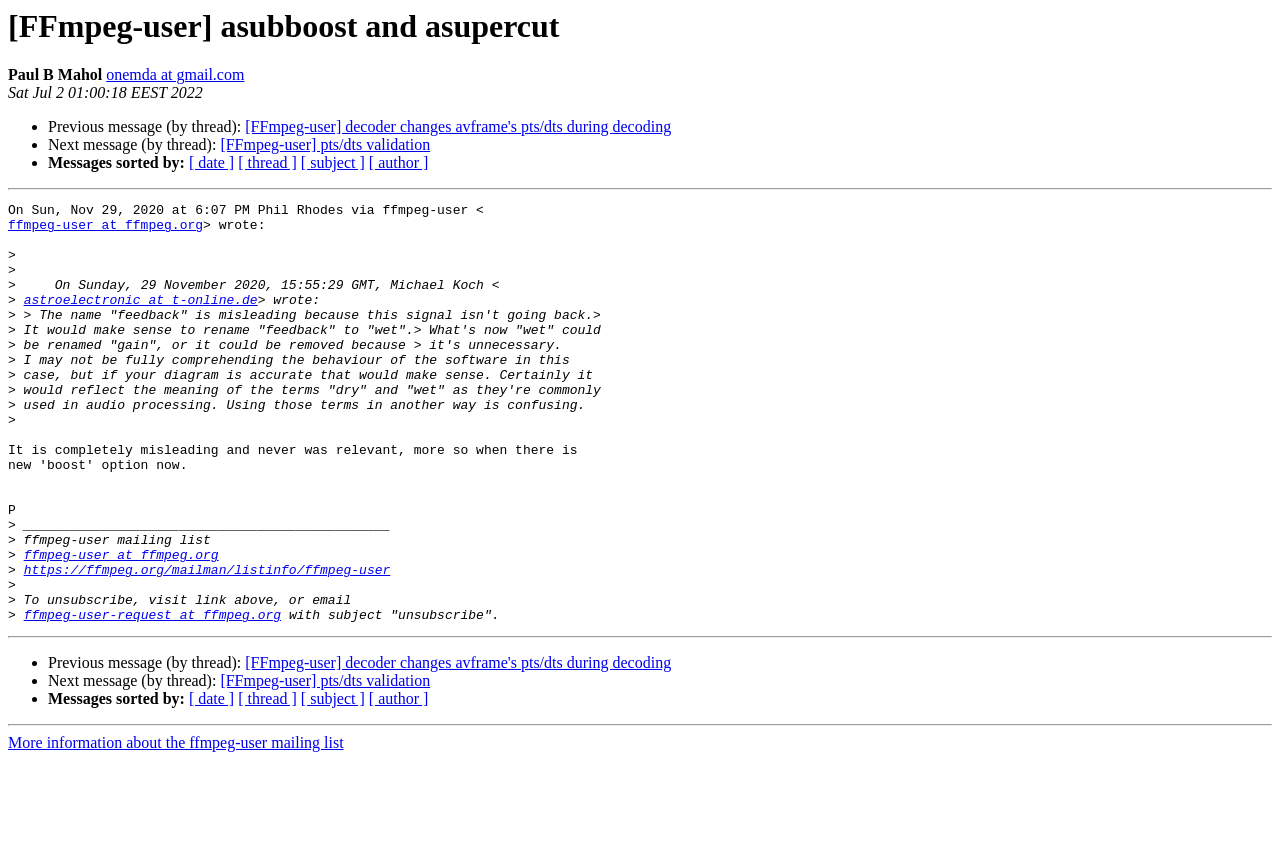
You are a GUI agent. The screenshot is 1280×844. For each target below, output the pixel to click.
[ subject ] (333, 162)
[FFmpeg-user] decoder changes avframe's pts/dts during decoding (458, 126)
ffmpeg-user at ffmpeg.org (105, 230)
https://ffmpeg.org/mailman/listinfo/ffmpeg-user (207, 644)
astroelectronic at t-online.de (141, 320)
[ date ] (211, 162)
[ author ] (399, 162)
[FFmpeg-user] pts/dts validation (325, 144)
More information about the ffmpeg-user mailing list (176, 826)
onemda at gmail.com (175, 74)
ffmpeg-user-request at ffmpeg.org (152, 698)
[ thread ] (267, 162)
